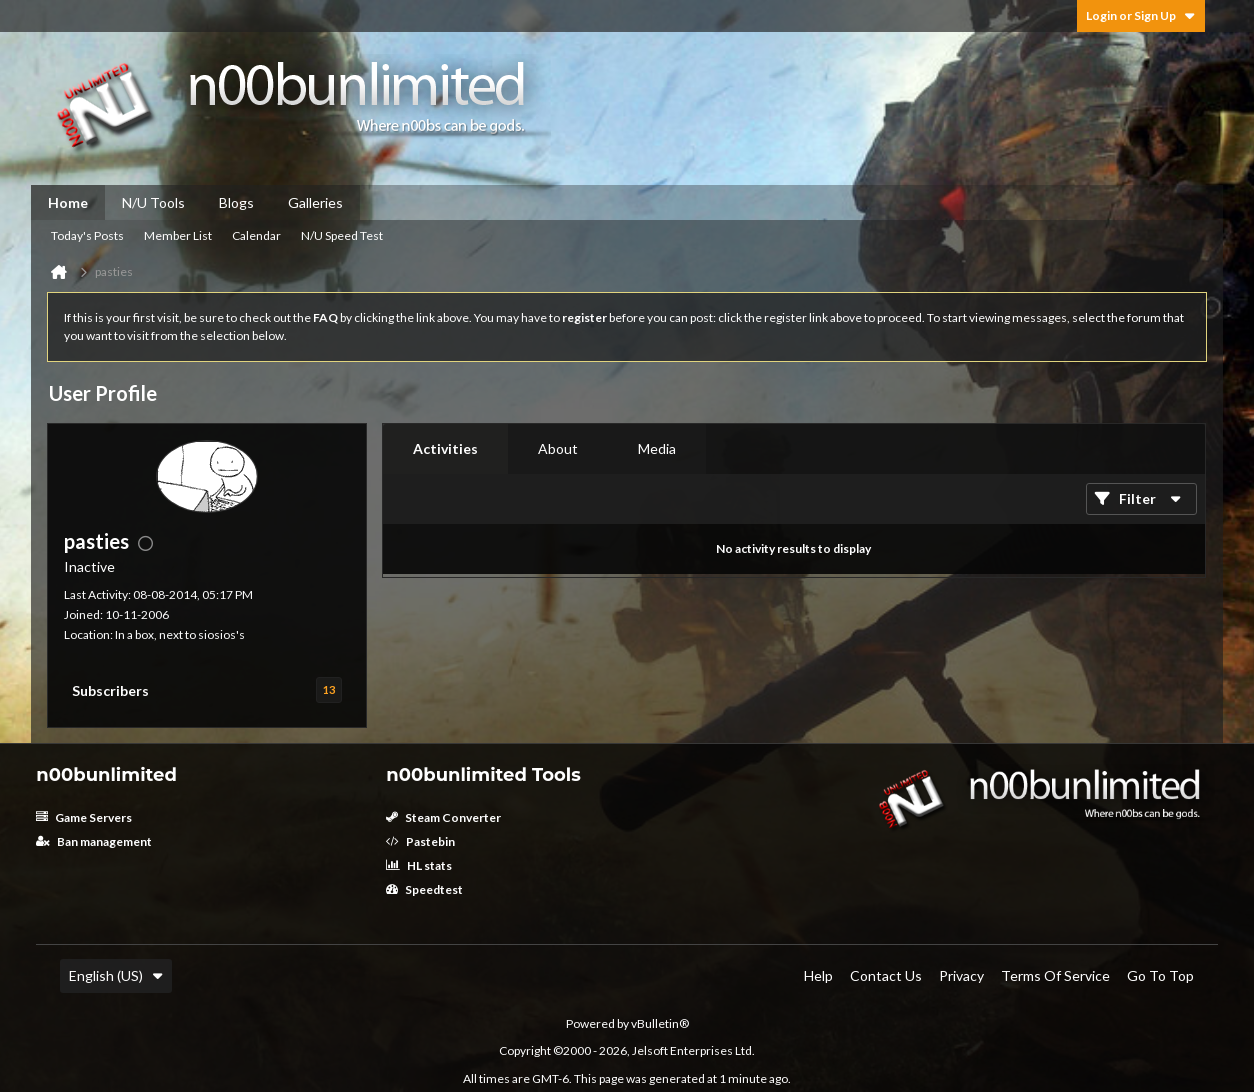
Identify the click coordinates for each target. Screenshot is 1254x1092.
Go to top (1160, 975)
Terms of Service (1055, 975)
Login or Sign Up (1141, 15)
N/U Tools (153, 202)
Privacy (961, 975)
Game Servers (84, 817)
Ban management (94, 841)
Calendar (256, 235)
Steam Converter (443, 817)
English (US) (116, 975)
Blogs (236, 202)
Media (657, 448)
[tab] (445, 449)
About (558, 448)
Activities (445, 448)
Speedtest (424, 889)
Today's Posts (87, 235)
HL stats (419, 865)
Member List (178, 235)
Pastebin (420, 841)
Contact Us (886, 975)
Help (818, 975)
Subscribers (110, 690)
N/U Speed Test (342, 235)
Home (68, 202)
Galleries (315, 202)
